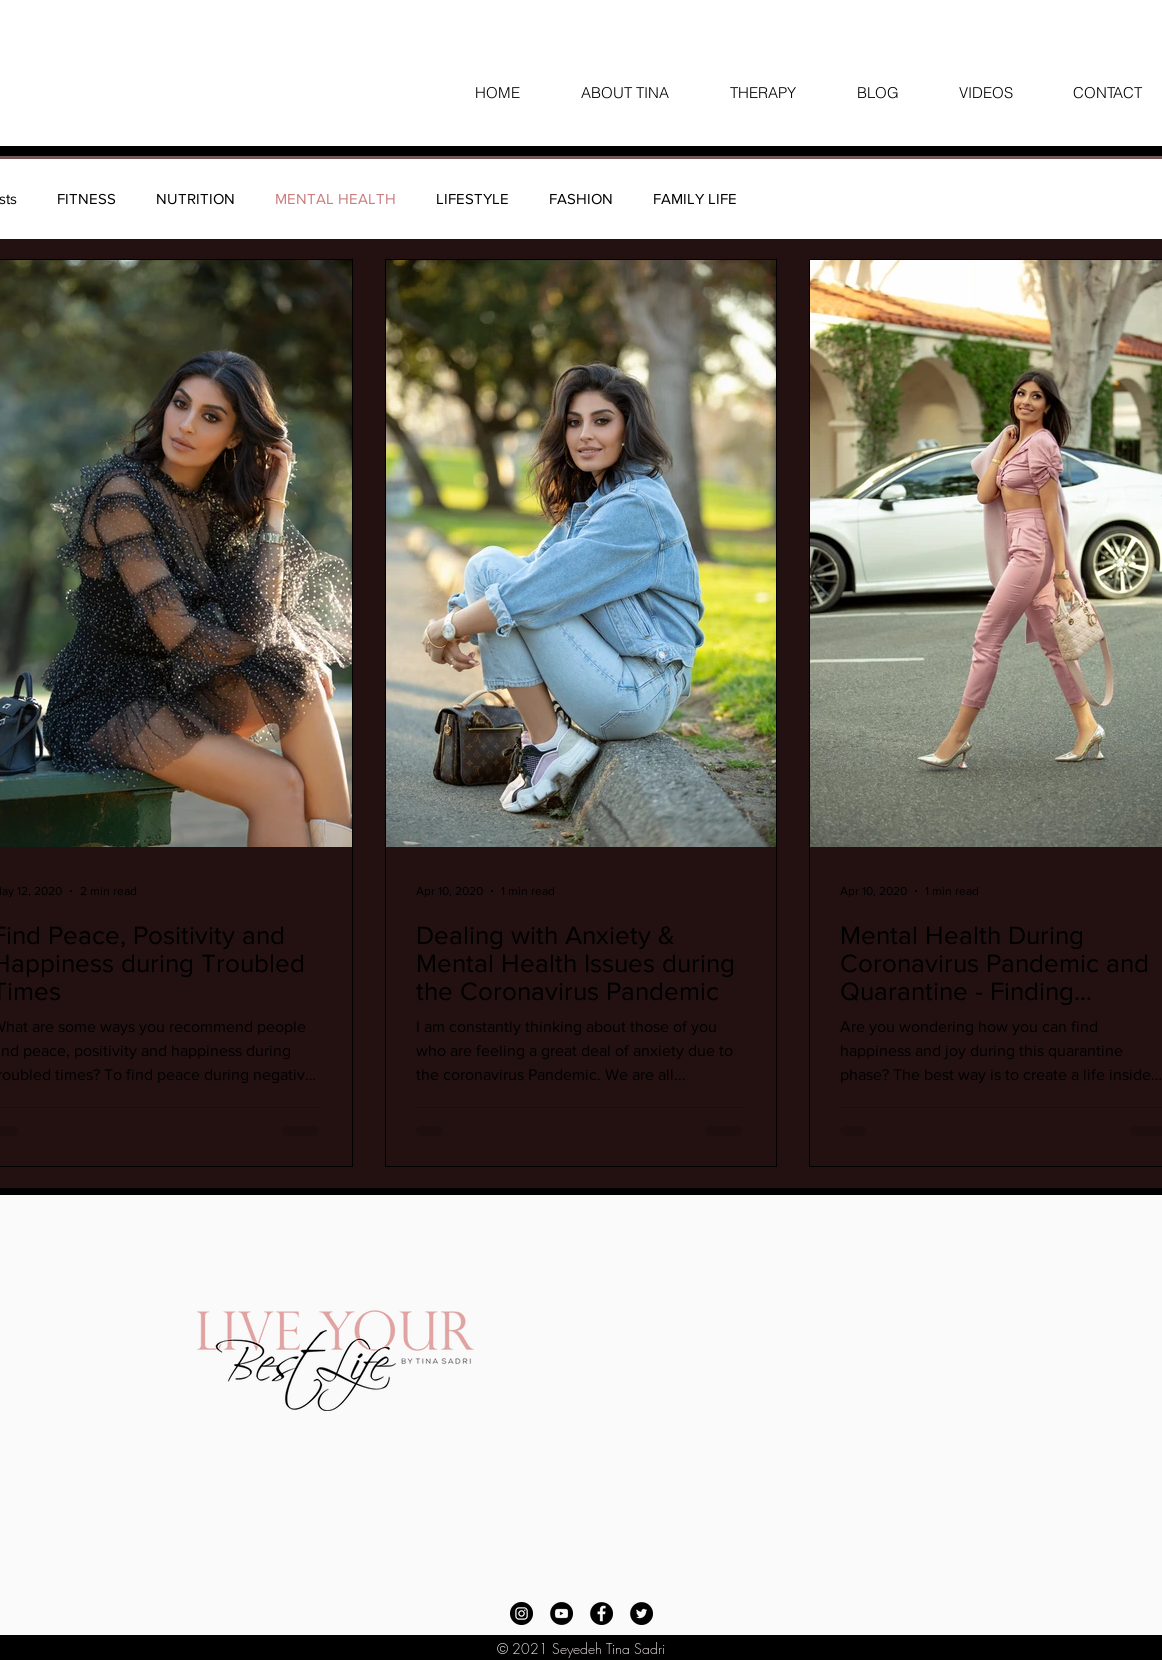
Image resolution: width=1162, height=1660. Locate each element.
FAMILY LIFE (695, 198)
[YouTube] (561, 1613)
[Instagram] (521, 1613)
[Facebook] (601, 1613)
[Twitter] (641, 1613)
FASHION (581, 198)
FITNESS (86, 198)
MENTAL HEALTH (335, 198)
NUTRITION (195, 198)
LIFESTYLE (472, 198)
